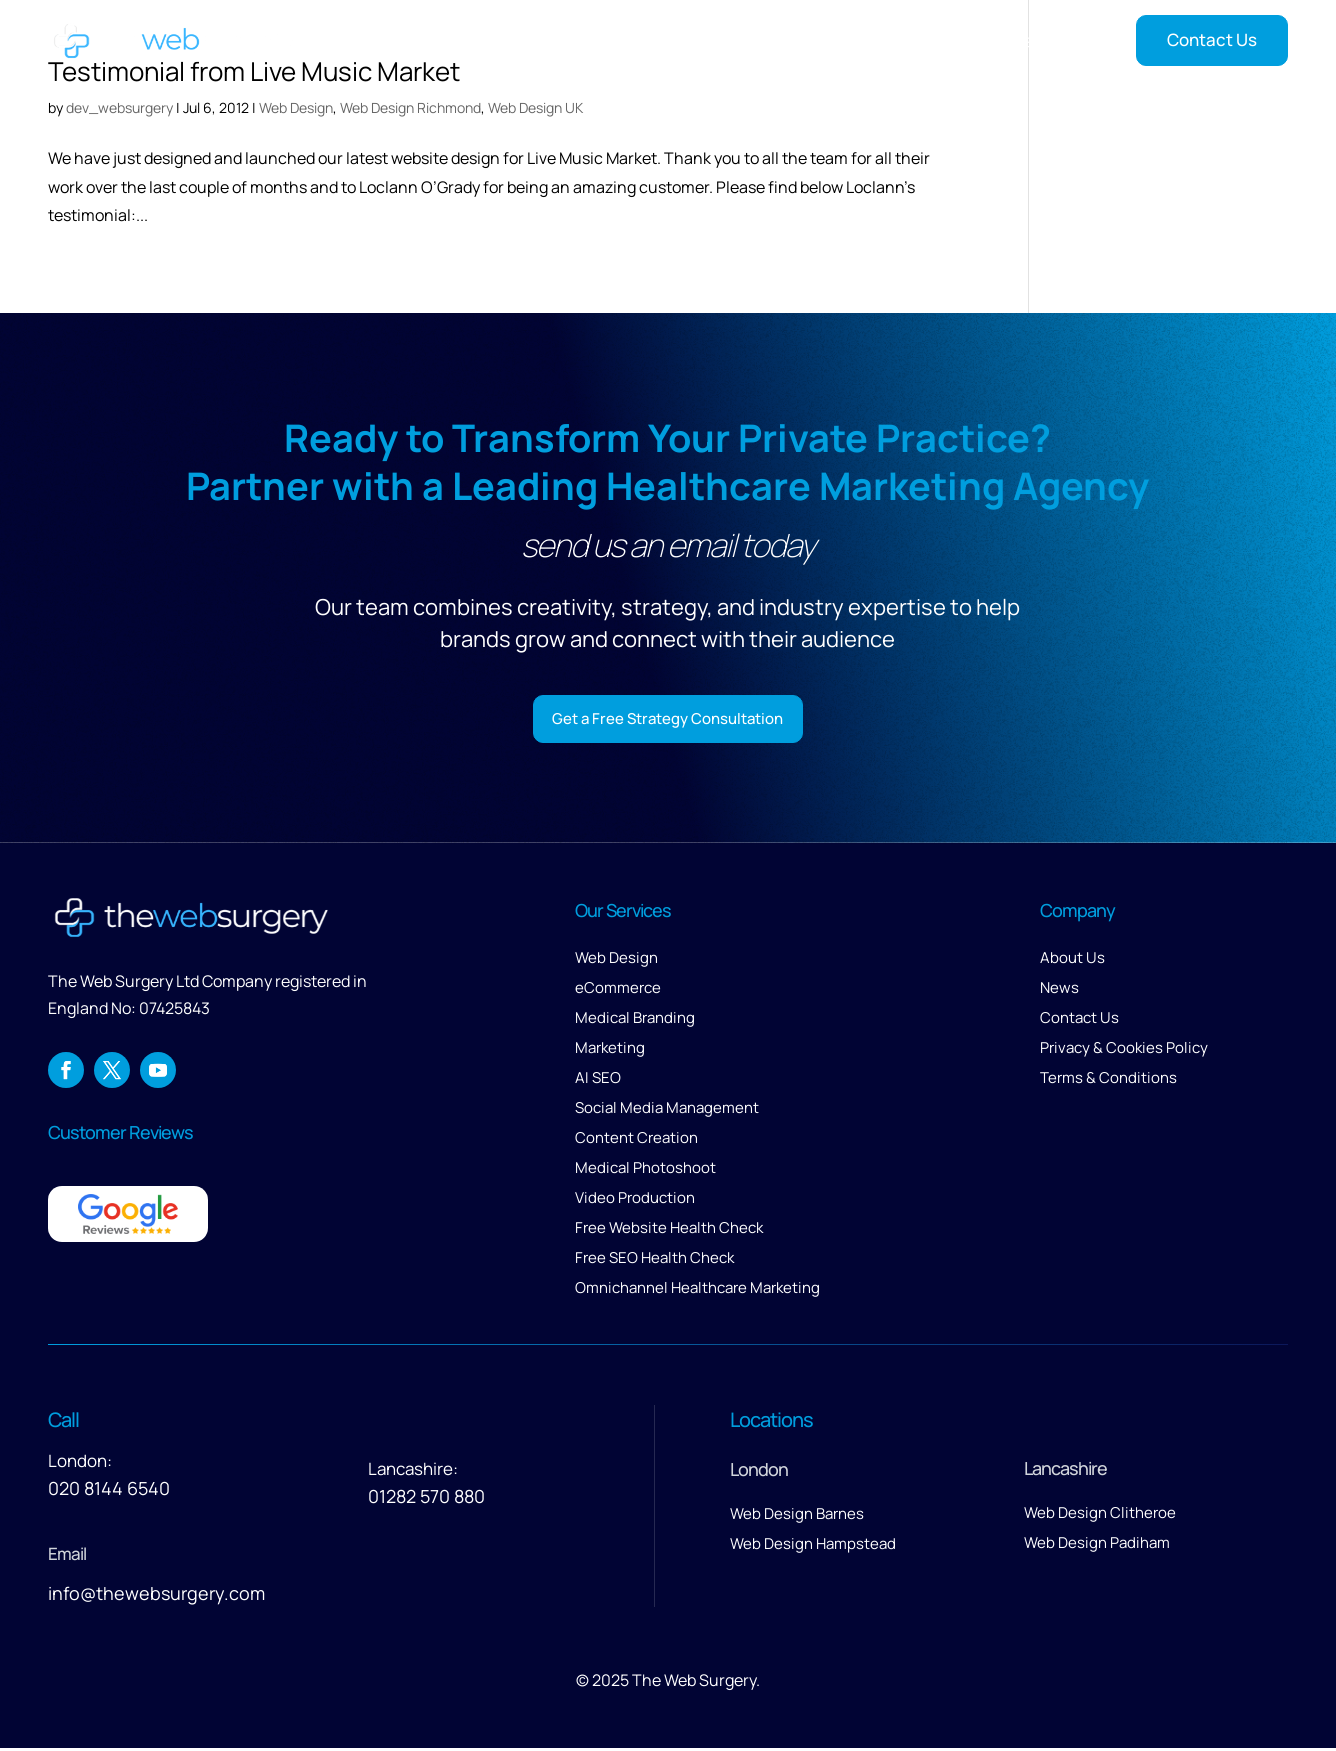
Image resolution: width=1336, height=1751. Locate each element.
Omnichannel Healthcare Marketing (697, 1291)
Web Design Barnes (797, 1517)
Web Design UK (535, 107)
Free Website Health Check (669, 1231)
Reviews (955, 40)
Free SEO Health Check (654, 1261)
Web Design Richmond (410, 107)
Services (664, 40)
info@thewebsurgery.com (156, 1597)
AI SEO (598, 1081)
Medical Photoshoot (645, 1171)
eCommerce (618, 991)
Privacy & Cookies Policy (1124, 1051)
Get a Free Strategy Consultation (667, 719)
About (856, 40)
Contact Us (1212, 39)
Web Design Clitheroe (1100, 1516)
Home (586, 40)
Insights (1041, 40)
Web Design (296, 107)
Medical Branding (635, 1021)
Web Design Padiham (1097, 1546)
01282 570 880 (426, 1500)
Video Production (635, 1201)
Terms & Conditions (1108, 1081)
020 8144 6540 (109, 1492)
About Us (1072, 961)
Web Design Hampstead (813, 1547)
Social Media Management (667, 1111)
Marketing (610, 1051)
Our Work (775, 40)
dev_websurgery (119, 107)
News (1059, 991)
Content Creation (636, 1141)
